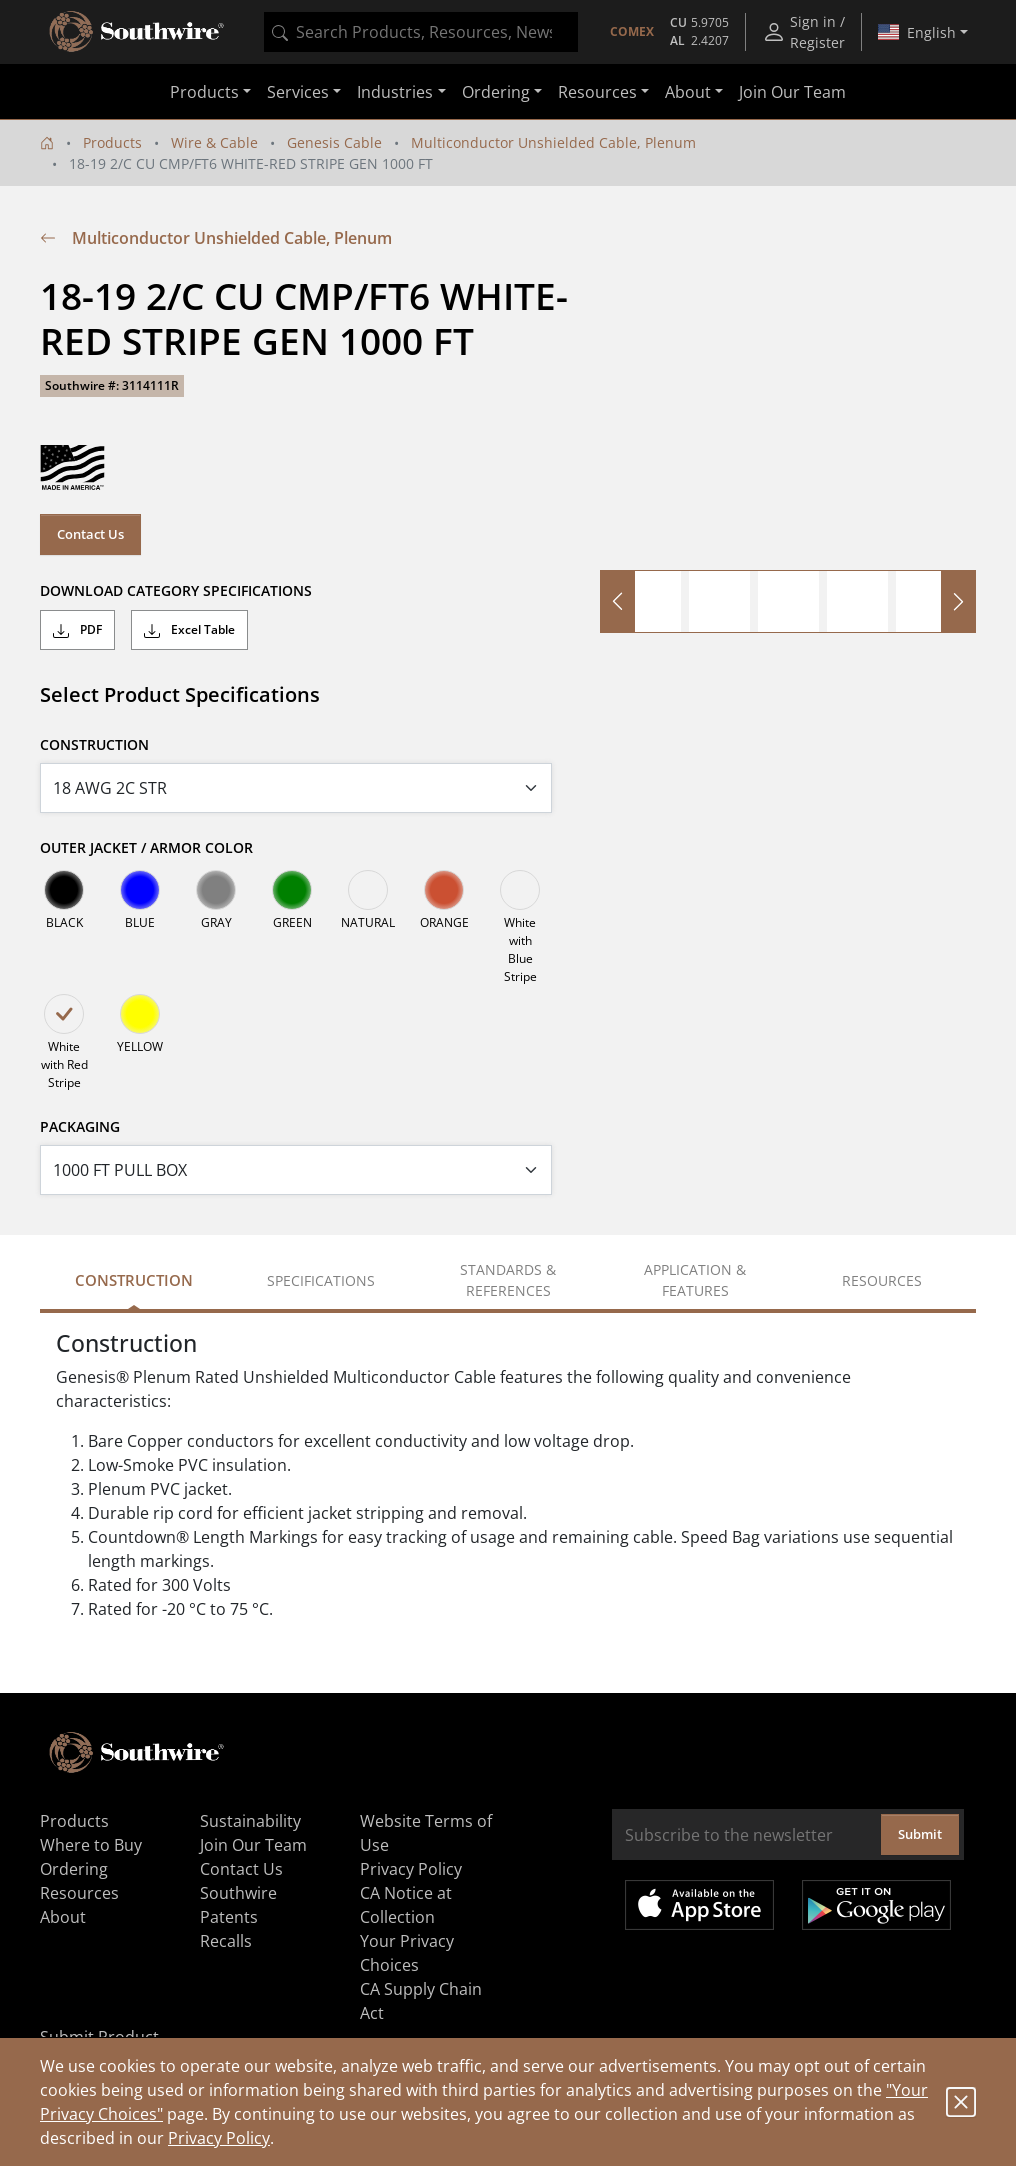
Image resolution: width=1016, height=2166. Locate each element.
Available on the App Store (699, 1905)
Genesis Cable (334, 142)
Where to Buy (91, 1845)
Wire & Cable (214, 142)
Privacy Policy (219, 2138)
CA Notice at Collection (406, 1905)
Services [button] (298, 92)
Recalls (226, 1941)
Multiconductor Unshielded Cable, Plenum (553, 142)
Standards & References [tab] (508, 1280)
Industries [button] (395, 92)
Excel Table (189, 630)
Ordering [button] (496, 92)
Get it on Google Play (876, 1905)
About (63, 1917)
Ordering (74, 1869)
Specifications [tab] (321, 1280)
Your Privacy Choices (407, 1953)
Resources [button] (597, 92)
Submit (920, 1834)
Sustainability (250, 1821)
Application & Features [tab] (695, 1280)
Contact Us (90, 534)
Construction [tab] (134, 1280)
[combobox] (421, 32)
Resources (79, 1893)
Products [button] (204, 92)
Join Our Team (792, 92)
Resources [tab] (882, 1280)
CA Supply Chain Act (421, 2001)
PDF (77, 630)
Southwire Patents (238, 1905)
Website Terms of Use (426, 1833)
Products (112, 142)
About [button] (688, 92)
